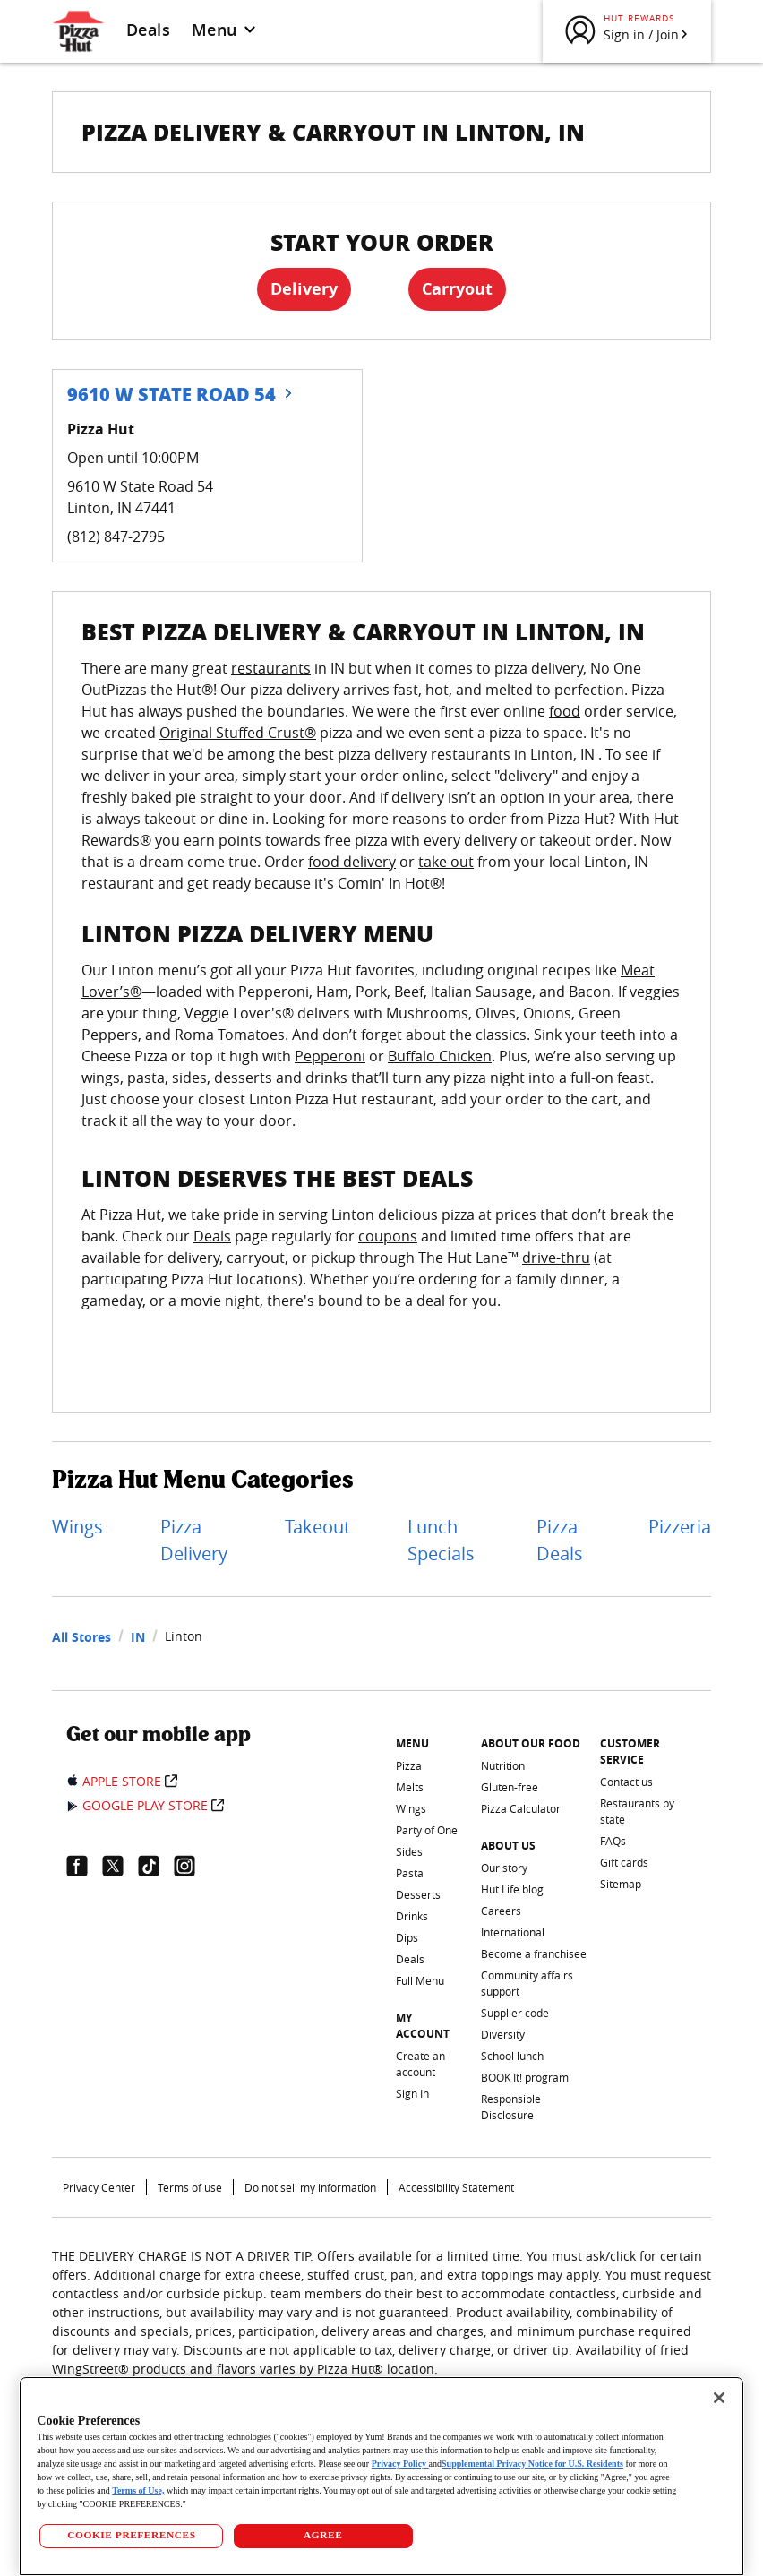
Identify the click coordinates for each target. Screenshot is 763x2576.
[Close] (719, 2397)
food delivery (352, 862)
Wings (77, 1527)
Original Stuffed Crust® (237, 733)
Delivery (304, 289)
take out (446, 862)
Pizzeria (679, 1527)
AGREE (323, 2534)
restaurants (271, 668)
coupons (387, 1236)
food (564, 711)
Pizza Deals (559, 1540)
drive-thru (556, 1257)
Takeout (317, 1527)
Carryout (457, 289)
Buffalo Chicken (440, 1056)
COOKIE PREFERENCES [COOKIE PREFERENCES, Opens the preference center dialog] (131, 2534)
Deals (148, 29)
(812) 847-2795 (116, 536)
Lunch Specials (441, 1540)
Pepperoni (330, 1056)
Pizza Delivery (193, 1540)
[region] (381, 2476)
